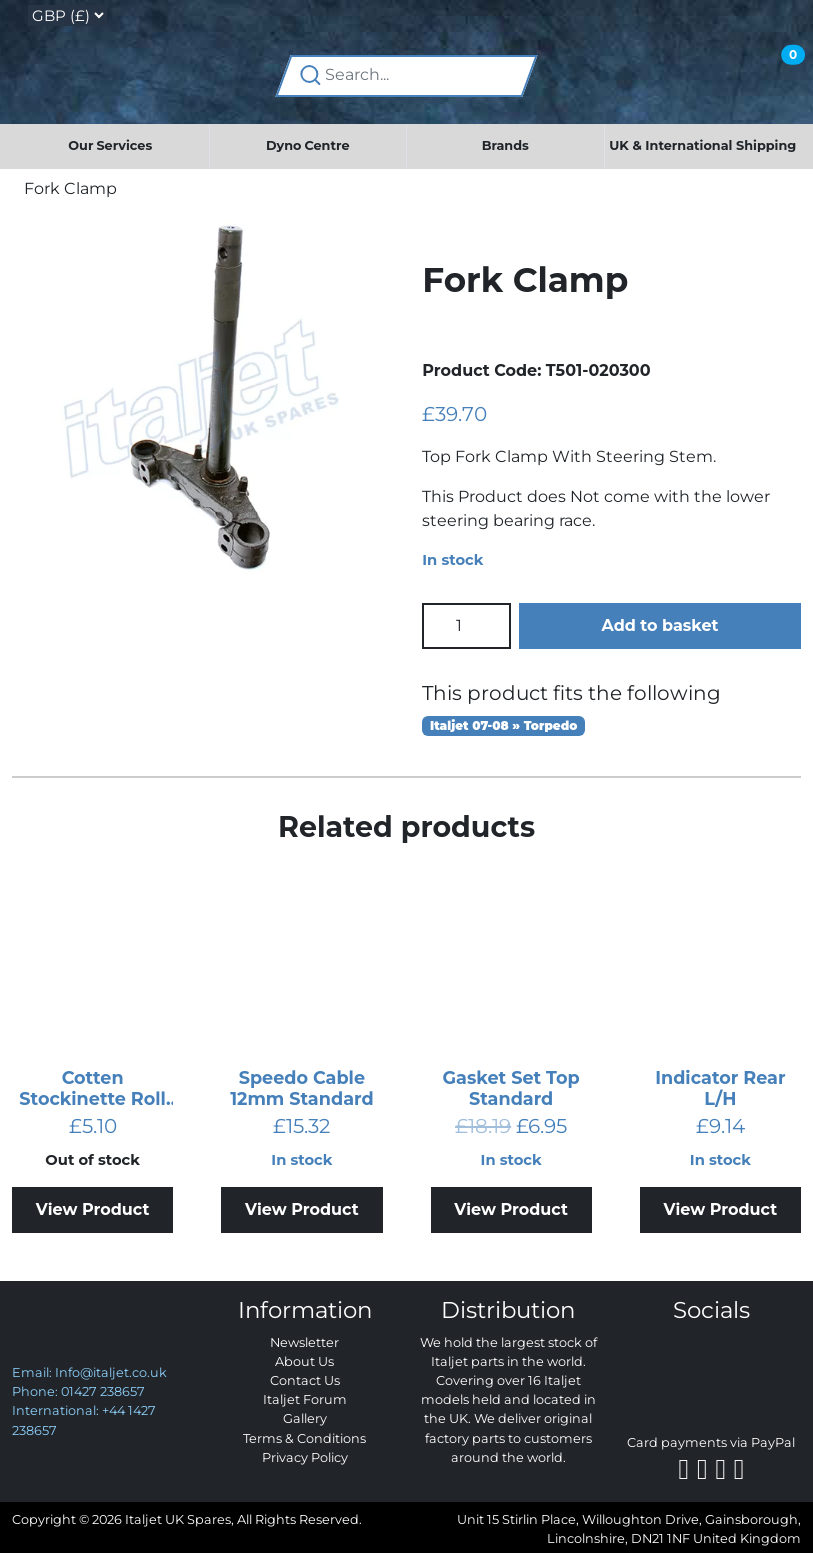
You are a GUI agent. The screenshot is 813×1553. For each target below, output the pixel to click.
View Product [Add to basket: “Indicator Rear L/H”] (721, 1209)
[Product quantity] (466, 626)
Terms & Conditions (304, 1438)
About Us (304, 1361)
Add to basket (659, 625)
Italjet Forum (305, 1399)
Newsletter (304, 1342)
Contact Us (305, 1380)
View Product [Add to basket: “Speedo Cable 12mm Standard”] (302, 1209)
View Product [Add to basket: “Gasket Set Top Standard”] (511, 1209)
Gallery (305, 1418)
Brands (505, 145)
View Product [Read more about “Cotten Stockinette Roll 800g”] (93, 1209)
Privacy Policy (305, 1457)
